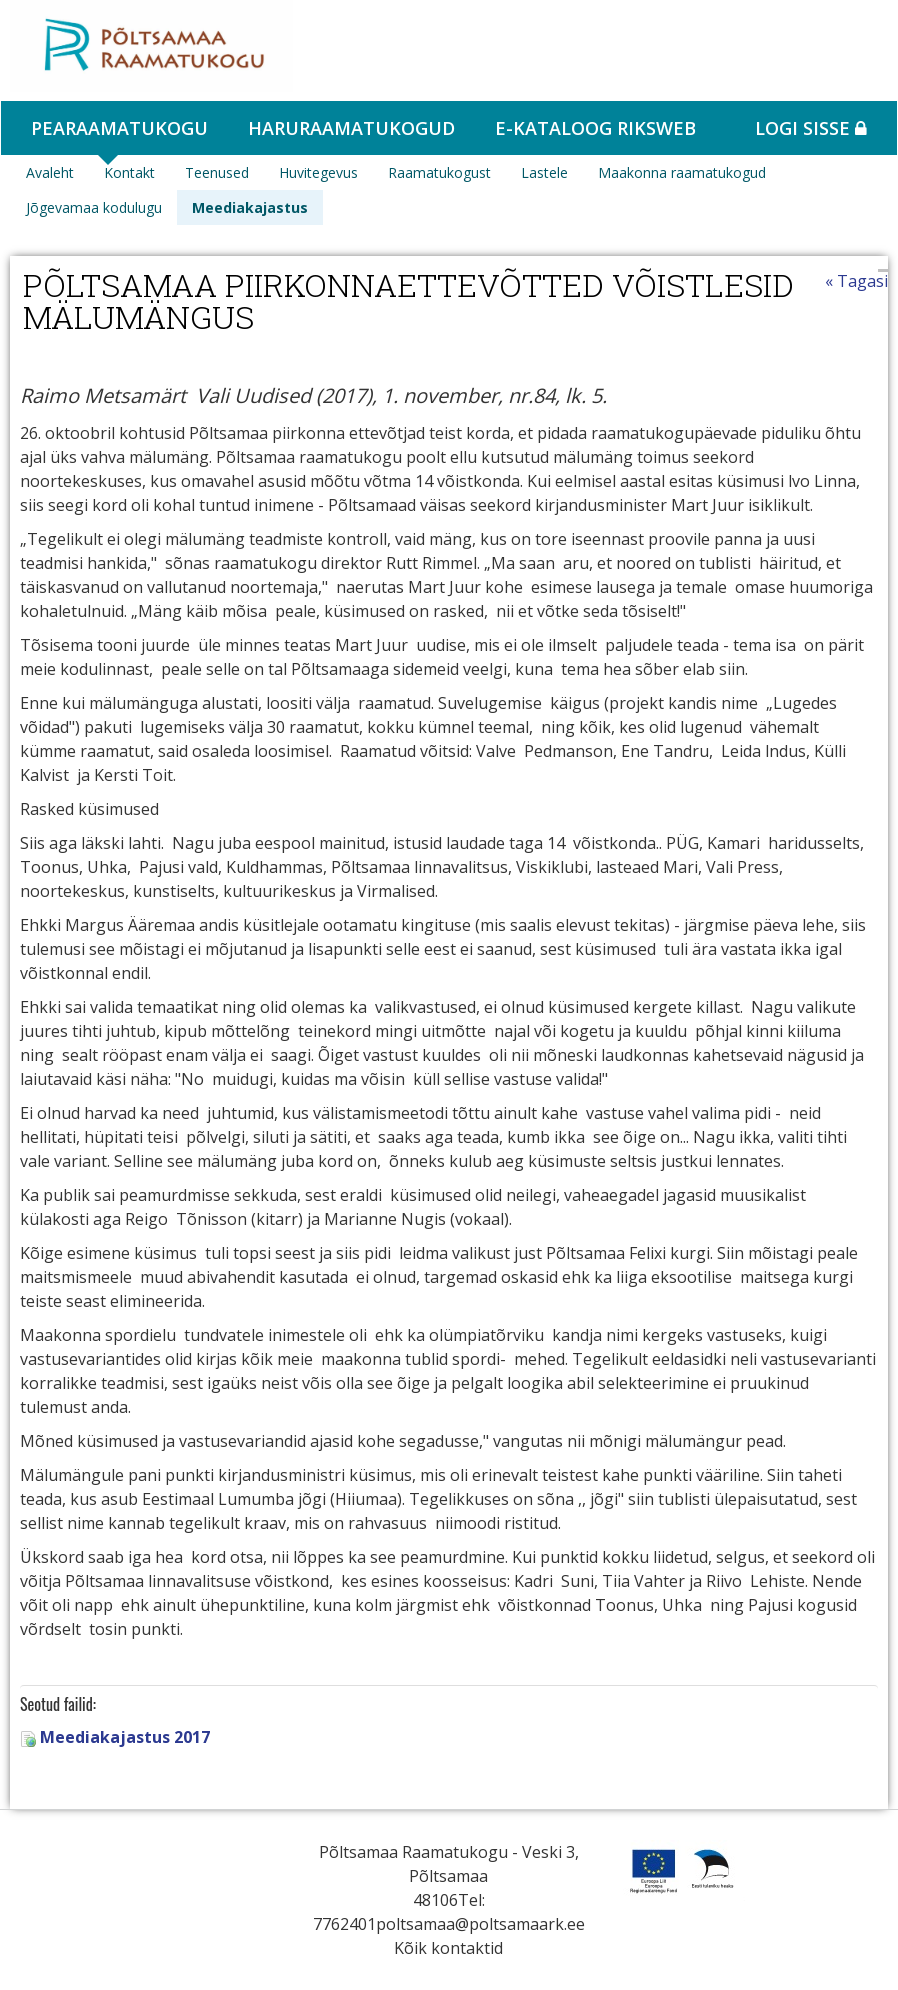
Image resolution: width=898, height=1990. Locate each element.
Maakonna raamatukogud (682, 172)
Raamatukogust (439, 172)
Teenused (217, 172)
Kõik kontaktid (448, 1948)
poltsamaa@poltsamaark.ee (480, 1924)
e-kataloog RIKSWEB (595, 128)
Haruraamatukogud (351, 128)
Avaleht (50, 172)
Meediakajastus (250, 207)
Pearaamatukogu (119, 128)
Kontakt (129, 172)
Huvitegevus (318, 172)
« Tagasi (856, 281)
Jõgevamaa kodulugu (94, 207)
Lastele (544, 172)
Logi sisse (811, 128)
